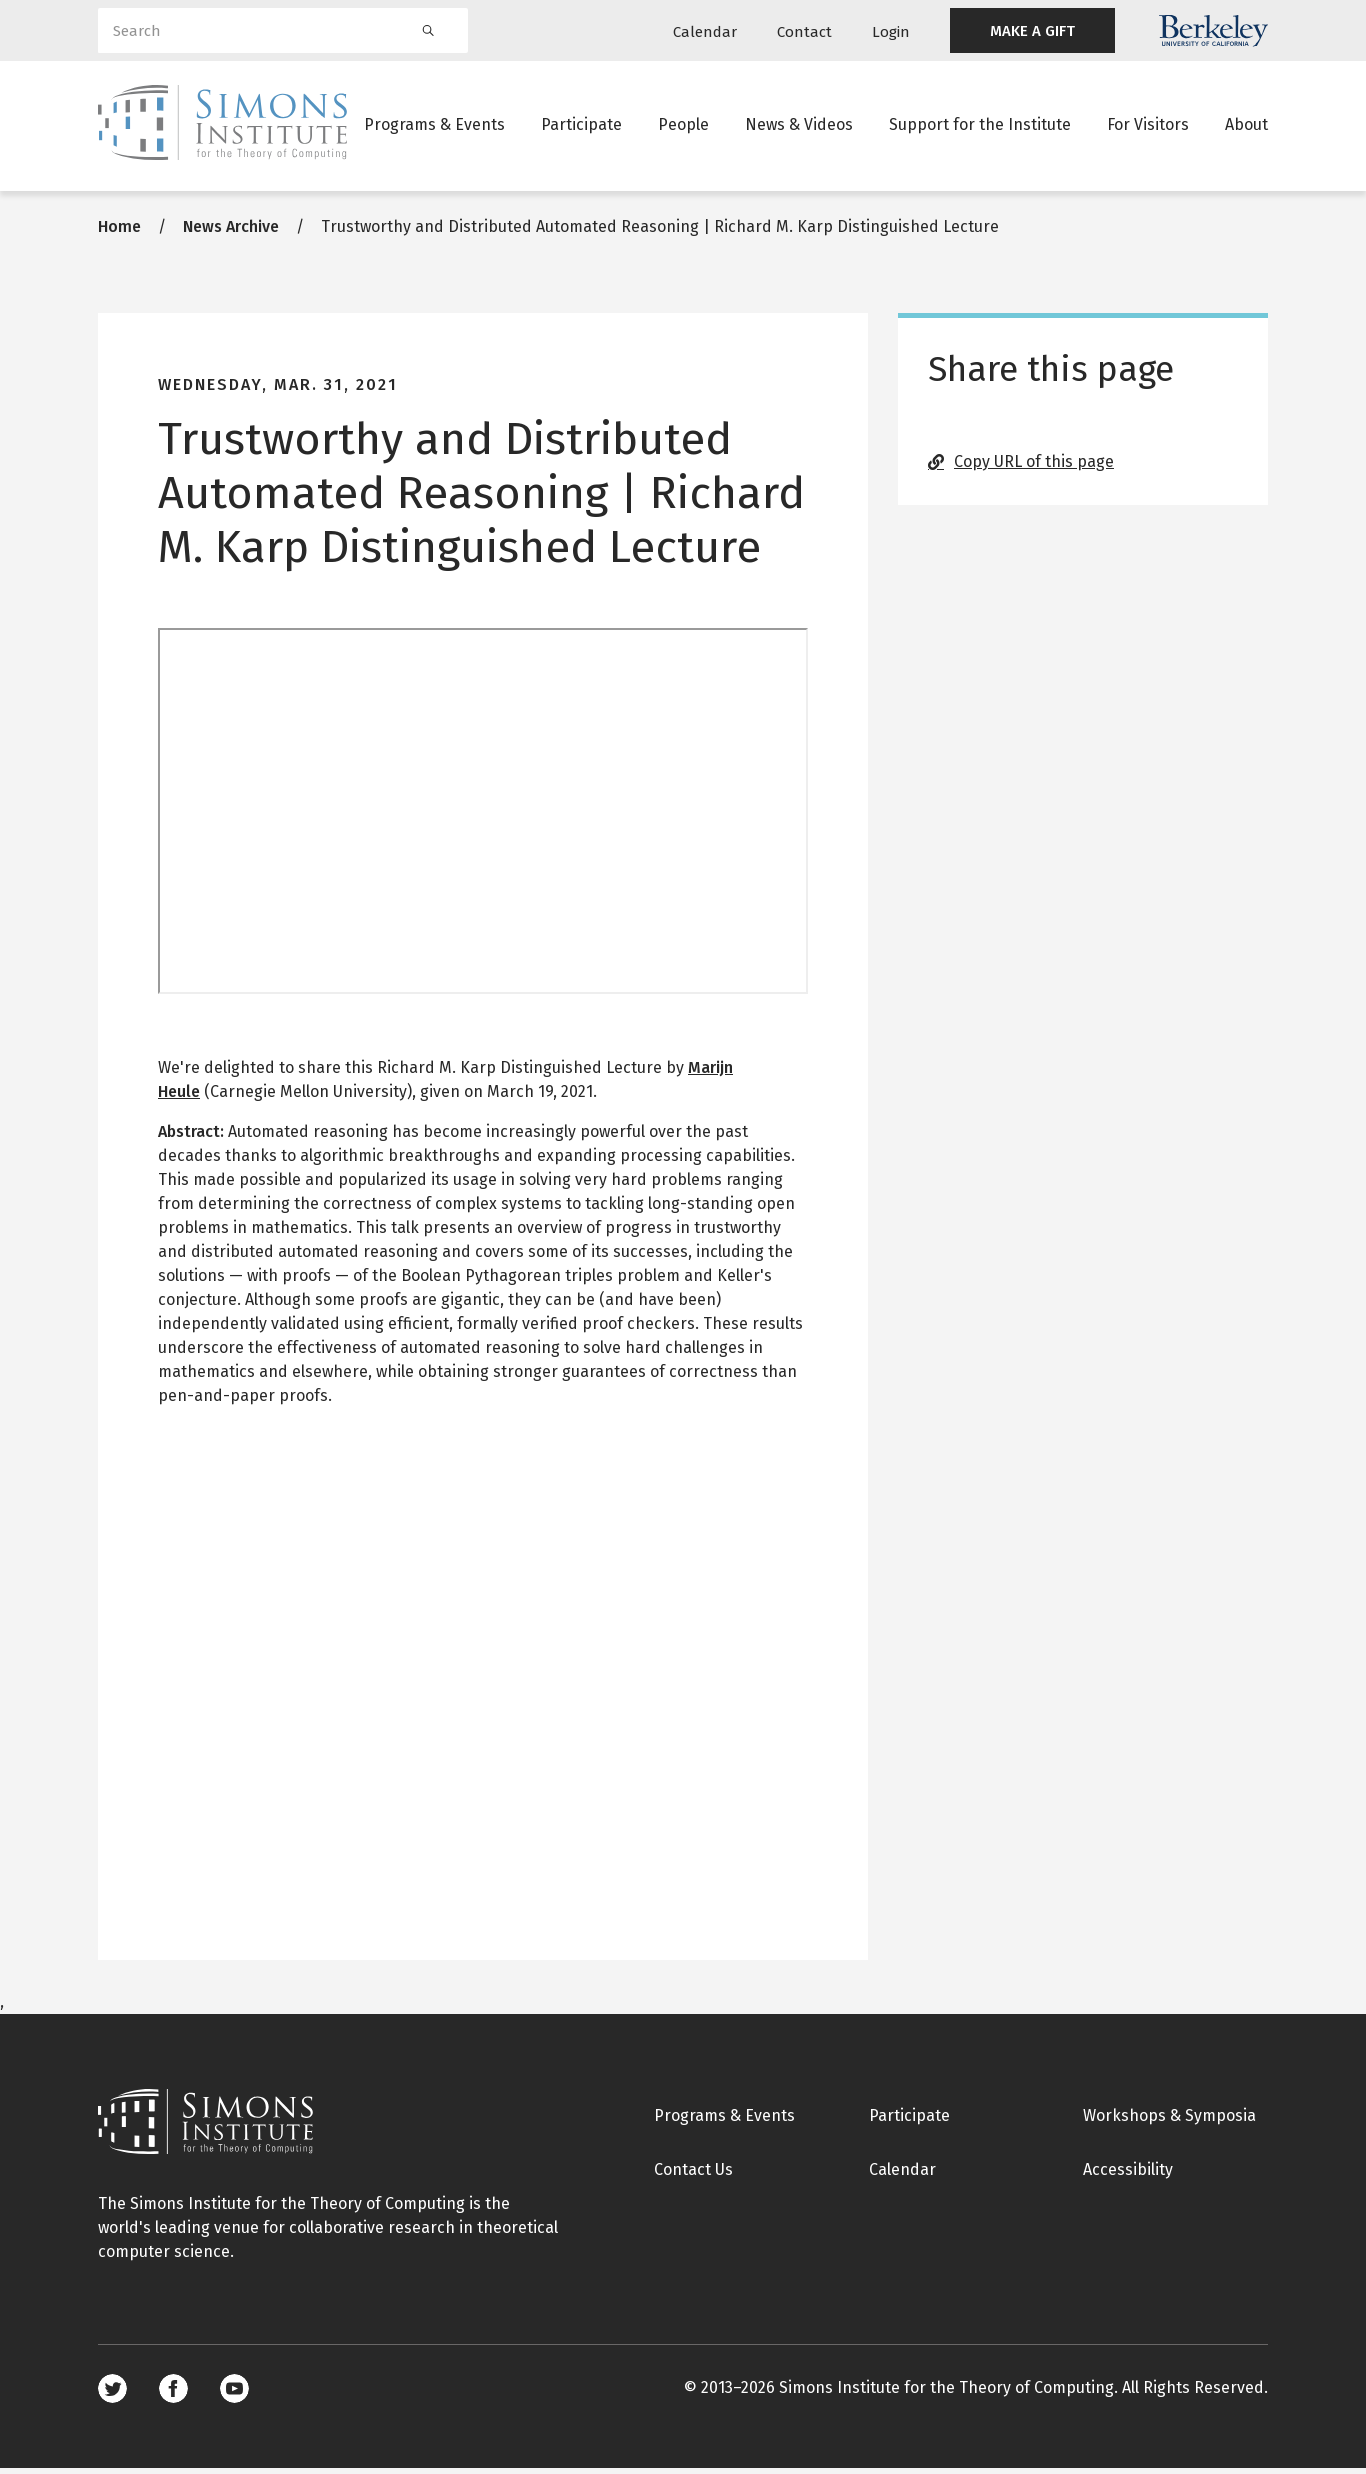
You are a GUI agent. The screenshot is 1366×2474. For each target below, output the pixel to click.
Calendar (705, 32)
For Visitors (1148, 124)
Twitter (112, 2394)
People (683, 124)
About (1246, 124)
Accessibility (1128, 2175)
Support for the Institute (980, 124)
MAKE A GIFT (1032, 31)
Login (891, 32)
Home (119, 232)
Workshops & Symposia (1169, 2121)
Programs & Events (434, 124)
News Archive (231, 232)
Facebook (173, 2394)
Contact (804, 32)
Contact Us (693, 2175)
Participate (581, 124)
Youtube (234, 2394)
